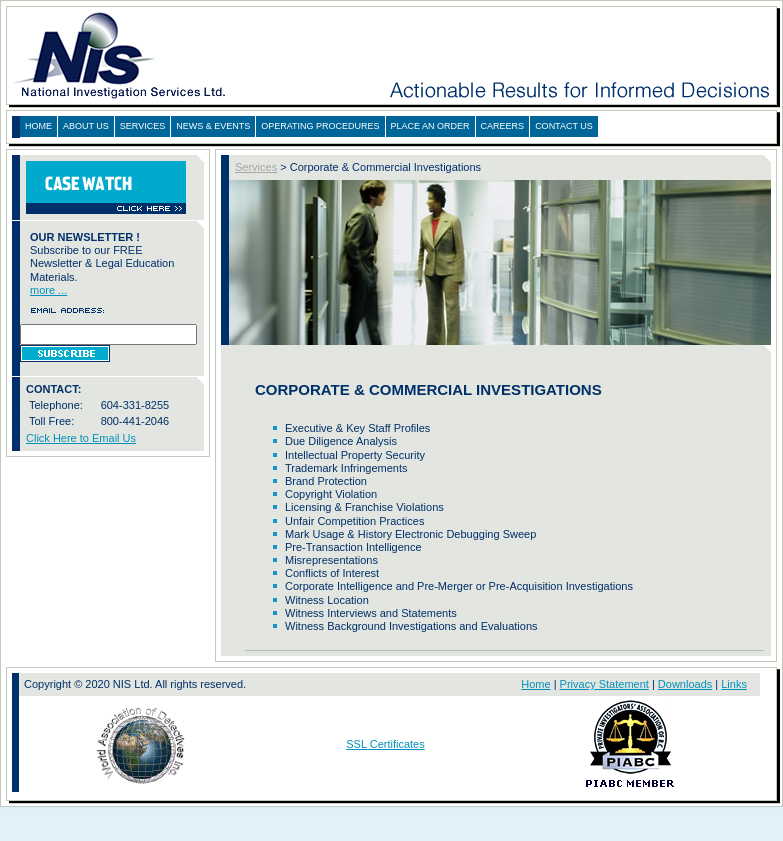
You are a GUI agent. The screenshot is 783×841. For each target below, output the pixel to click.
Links (734, 684)
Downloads (685, 684)
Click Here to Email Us (81, 438)
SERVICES (142, 126)
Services (256, 167)
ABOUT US (86, 126)
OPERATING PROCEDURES (320, 126)
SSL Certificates (385, 744)
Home (535, 684)
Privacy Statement (604, 684)
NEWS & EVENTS (213, 126)
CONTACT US (564, 126)
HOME (38, 126)
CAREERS (503, 126)
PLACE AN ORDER (430, 126)
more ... (48, 290)
